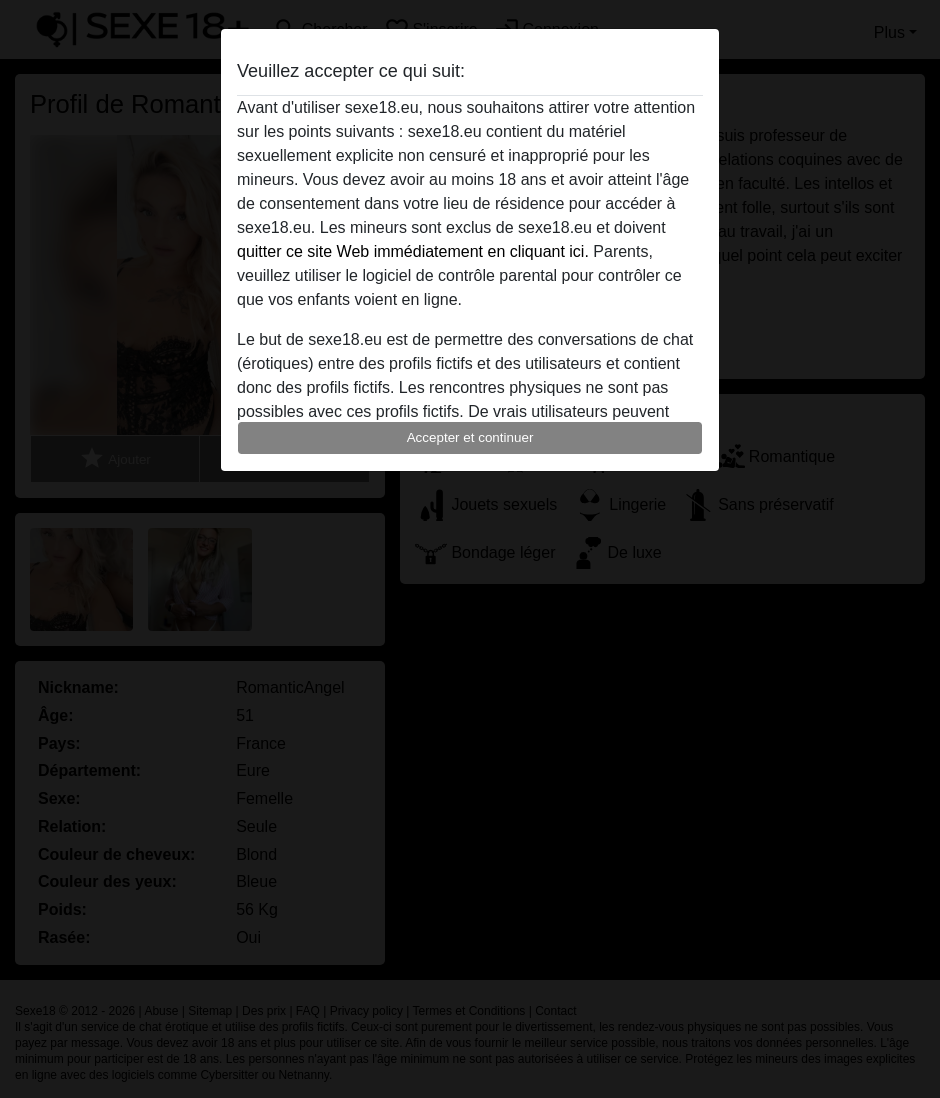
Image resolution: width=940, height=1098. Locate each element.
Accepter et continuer (470, 437)
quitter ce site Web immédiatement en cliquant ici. (413, 251)
